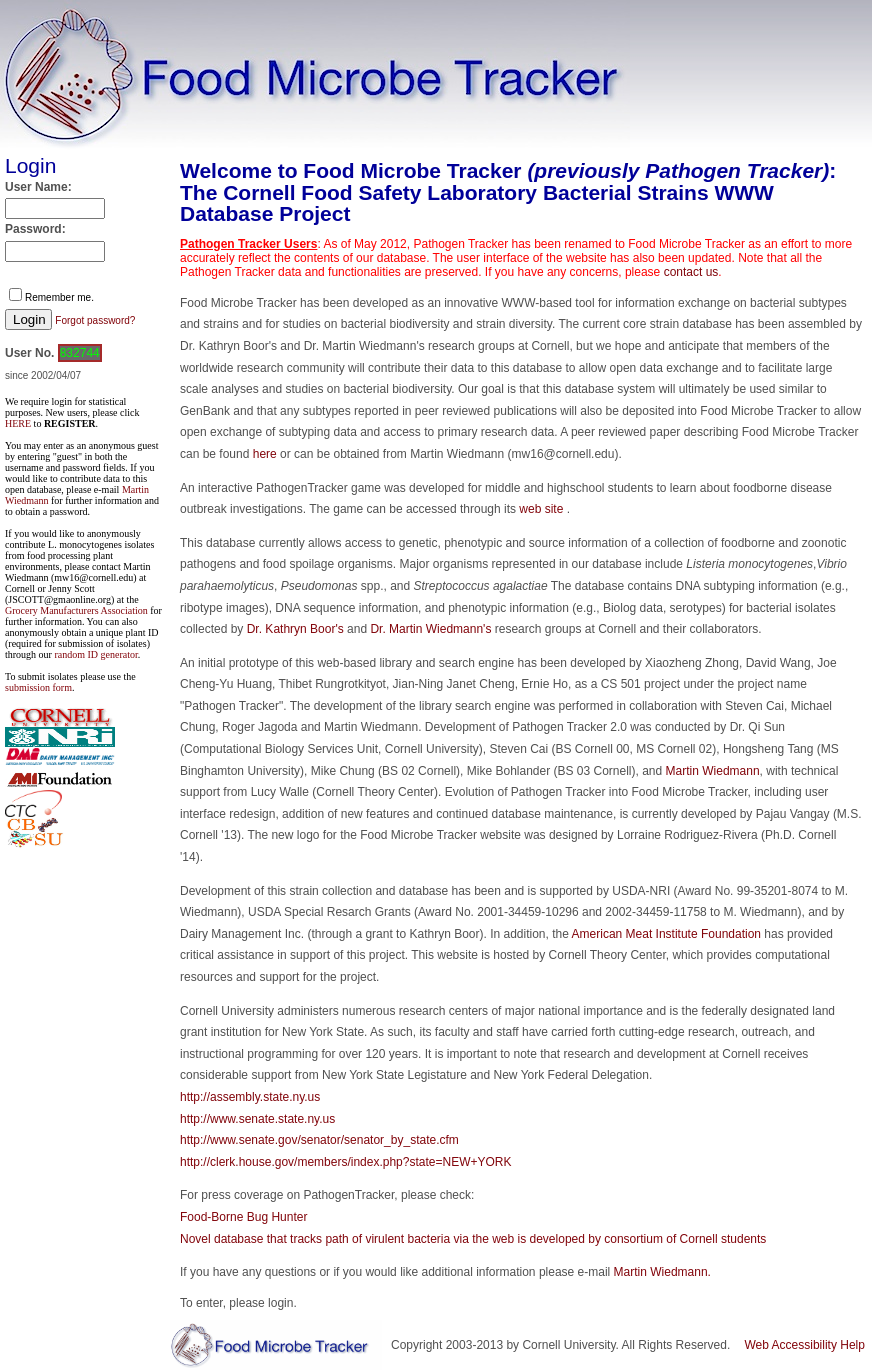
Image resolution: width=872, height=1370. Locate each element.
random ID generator (95, 654)
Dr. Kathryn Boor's (295, 629)
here (265, 454)
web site (542, 509)
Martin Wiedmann (713, 771)
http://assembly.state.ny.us (250, 1097)
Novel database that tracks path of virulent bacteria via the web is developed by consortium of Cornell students (473, 1239)
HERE (18, 423)
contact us (691, 272)
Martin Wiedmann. (662, 1272)
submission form (38, 687)
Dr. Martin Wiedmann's (430, 629)
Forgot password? (95, 320)
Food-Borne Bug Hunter (243, 1217)
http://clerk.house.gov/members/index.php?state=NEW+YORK (346, 1162)
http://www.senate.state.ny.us (257, 1119)
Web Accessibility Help (804, 1345)
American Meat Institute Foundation (666, 934)
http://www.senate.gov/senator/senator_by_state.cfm (319, 1140)
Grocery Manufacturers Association (76, 610)
